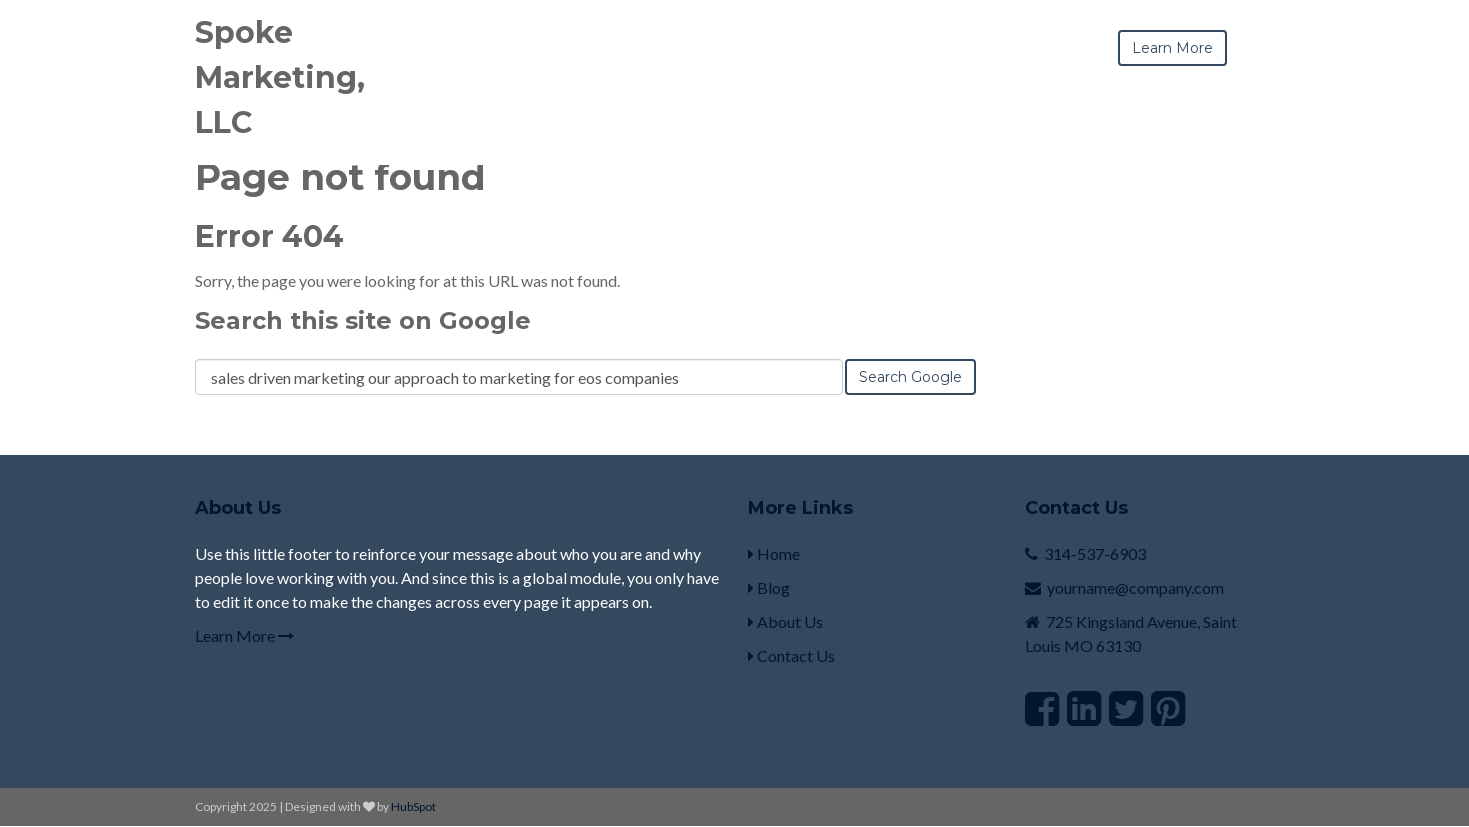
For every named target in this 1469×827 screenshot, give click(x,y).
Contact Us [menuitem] (791, 655)
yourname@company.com (1135, 587)
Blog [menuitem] (769, 587)
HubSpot (413, 806)
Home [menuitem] (774, 553)
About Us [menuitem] (785, 621)
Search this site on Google (363, 320)
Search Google (910, 377)
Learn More (244, 635)
